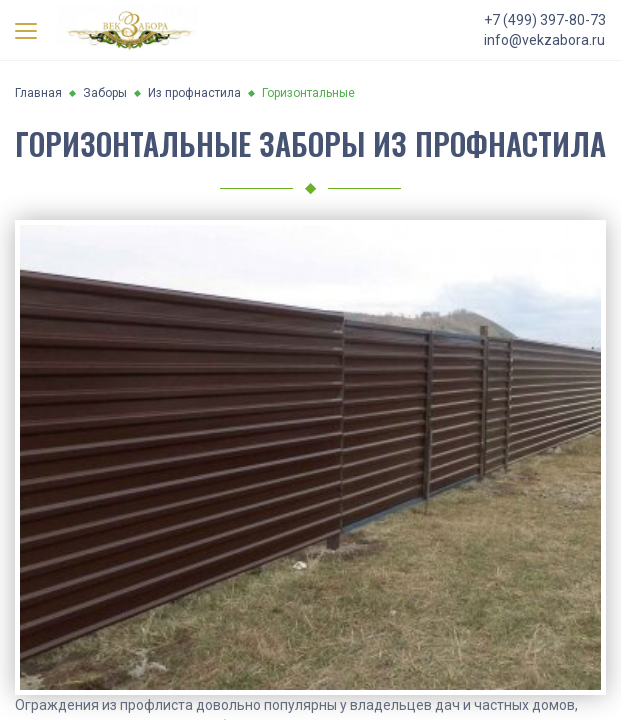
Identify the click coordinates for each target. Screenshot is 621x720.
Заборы (105, 93)
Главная (38, 93)
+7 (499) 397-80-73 (545, 20)
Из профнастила (194, 93)
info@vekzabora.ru (544, 40)
